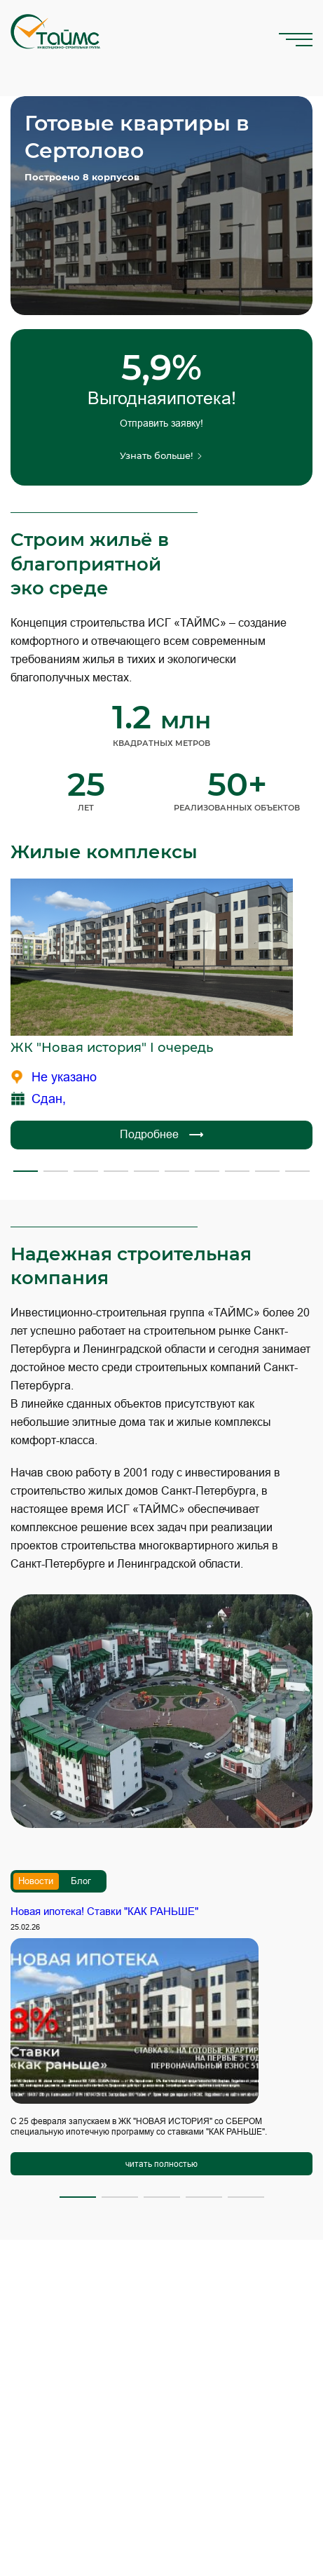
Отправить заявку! (161, 423)
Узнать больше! (161, 455)
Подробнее (161, 1135)
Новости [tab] (35, 1881)
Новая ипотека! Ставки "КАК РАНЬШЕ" (104, 1911)
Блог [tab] (81, 1881)
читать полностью (161, 2164)
